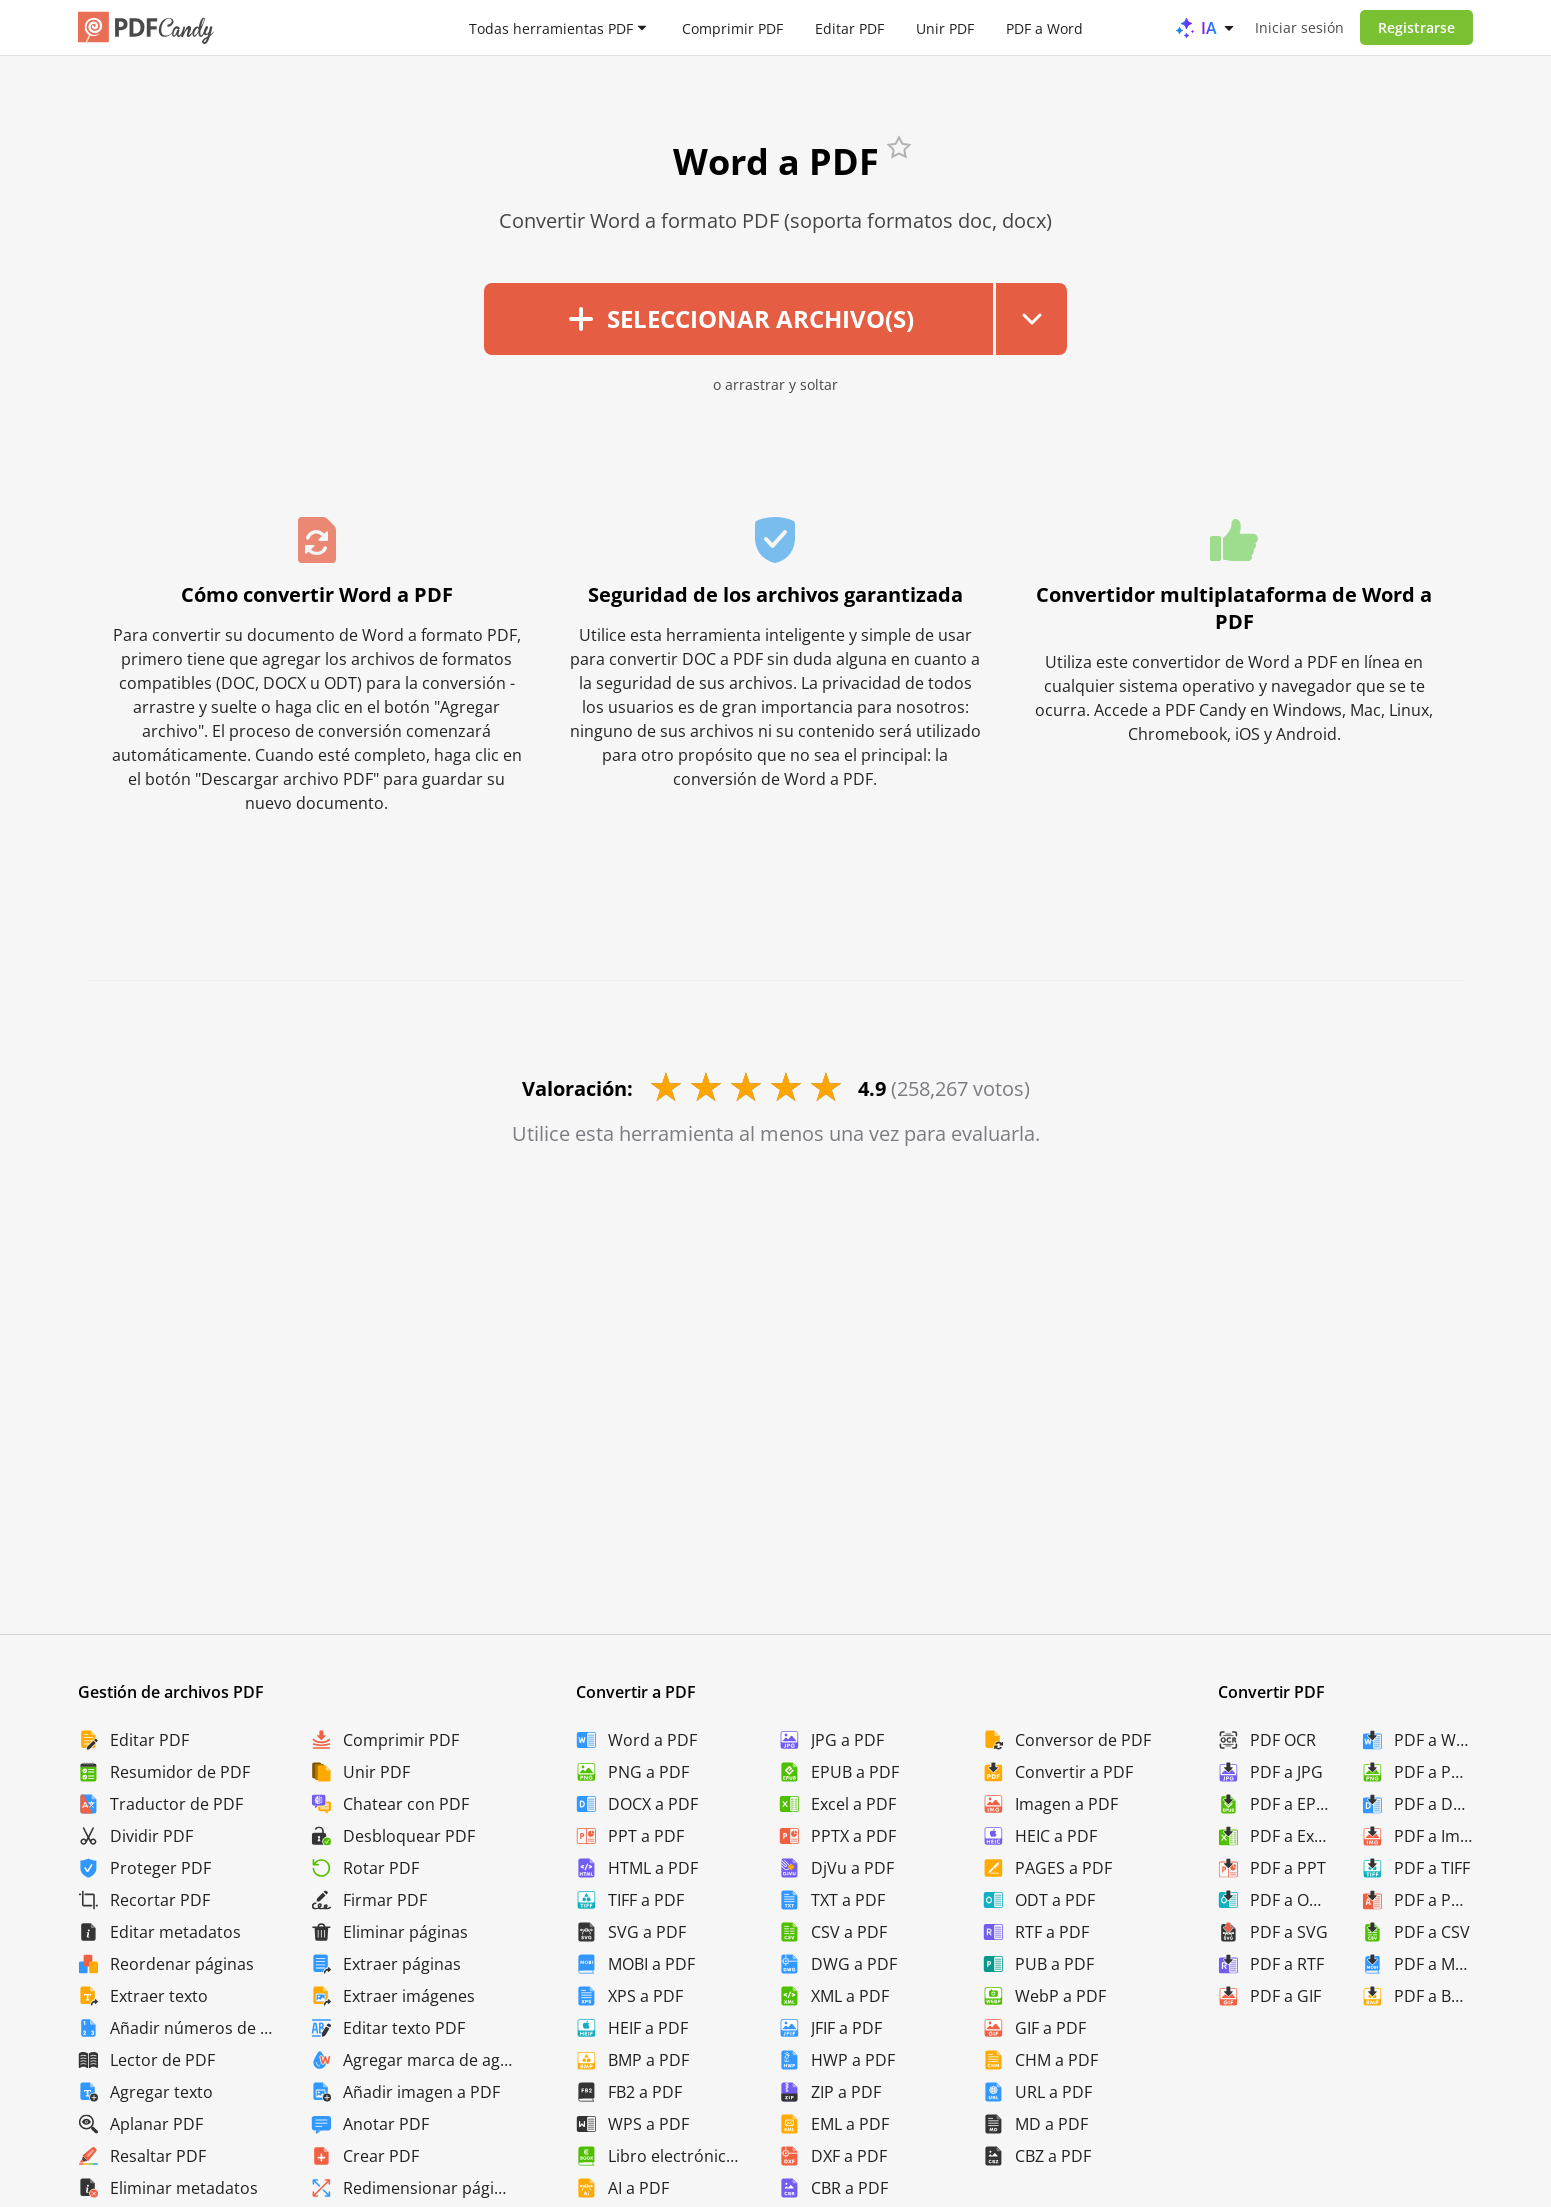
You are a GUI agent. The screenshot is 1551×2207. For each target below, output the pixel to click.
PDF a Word (1044, 27)
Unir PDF (945, 27)
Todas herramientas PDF (551, 27)
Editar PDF (849, 27)
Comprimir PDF (732, 27)
